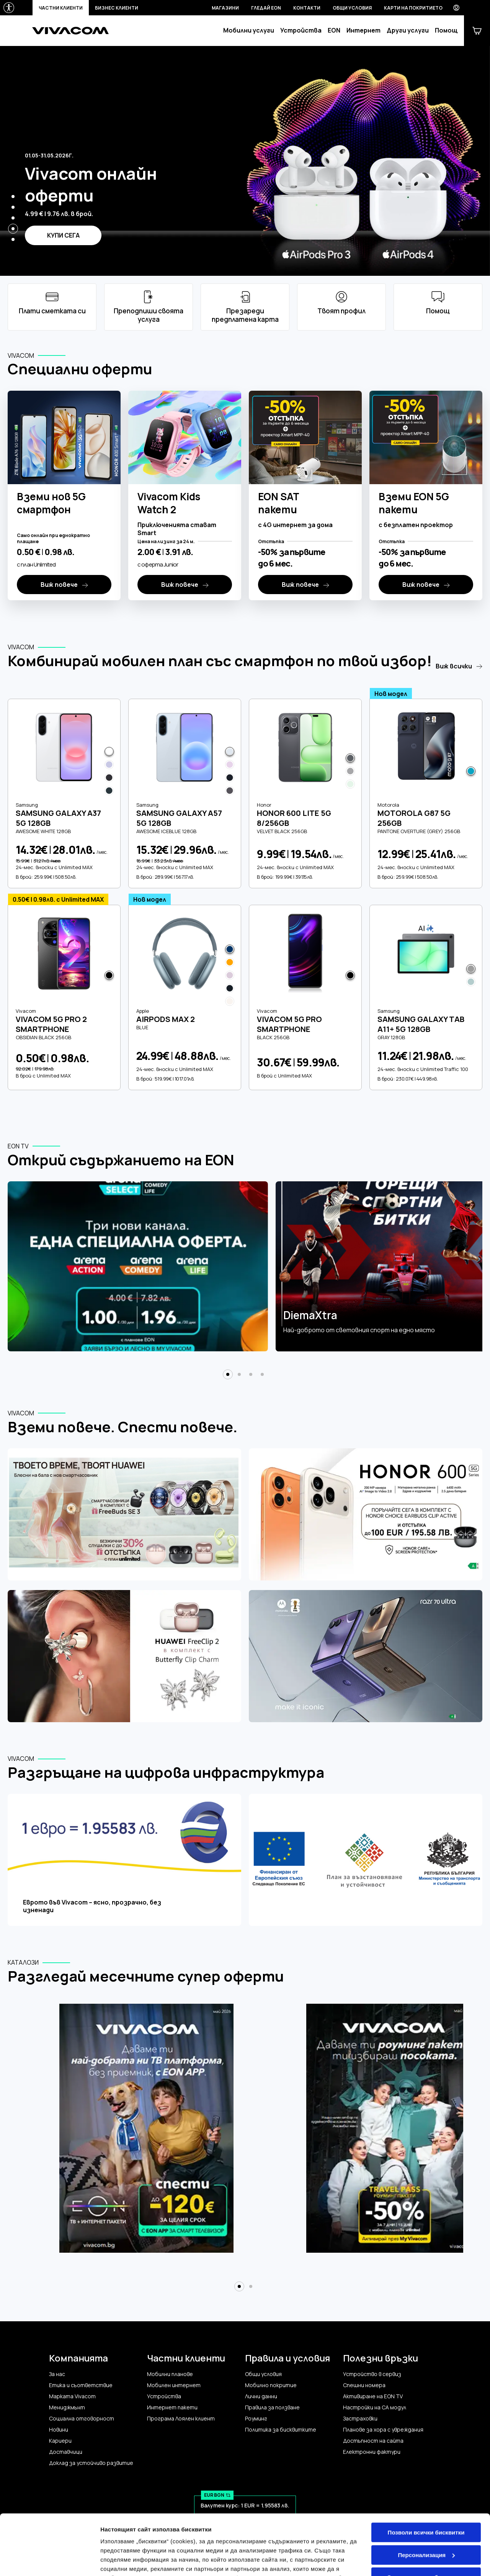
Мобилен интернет (174, 2385)
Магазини (225, 8)
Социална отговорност (81, 2418)
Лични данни (261, 2396)
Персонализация (426, 2498)
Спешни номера (364, 2385)
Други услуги (408, 30)
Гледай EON (266, 8)
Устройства (301, 30)
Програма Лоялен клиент (181, 2418)
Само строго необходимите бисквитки (426, 2523)
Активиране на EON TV (373, 2396)
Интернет (363, 30)
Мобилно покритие (271, 2385)
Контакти (306, 8)
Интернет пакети (172, 2407)
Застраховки (360, 2418)
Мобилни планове (170, 2374)
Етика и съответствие (81, 2385)
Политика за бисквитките (280, 2429)
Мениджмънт (67, 2407)
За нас (57, 2374)
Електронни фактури (371, 2451)
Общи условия (352, 8)
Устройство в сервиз (372, 2374)
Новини (58, 2429)
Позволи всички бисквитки (426, 2476)
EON (334, 30)
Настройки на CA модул (374, 2407)
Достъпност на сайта (373, 2440)
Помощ (446, 30)
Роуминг (256, 2418)
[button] (13, 196)
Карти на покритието (413, 8)
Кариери (60, 2440)
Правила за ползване (272, 2407)
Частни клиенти (61, 8)
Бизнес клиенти (116, 8)
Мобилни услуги (248, 30)
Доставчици (65, 2451)
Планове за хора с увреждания (383, 2429)
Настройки (115, 2561)
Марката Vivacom (72, 2396)
